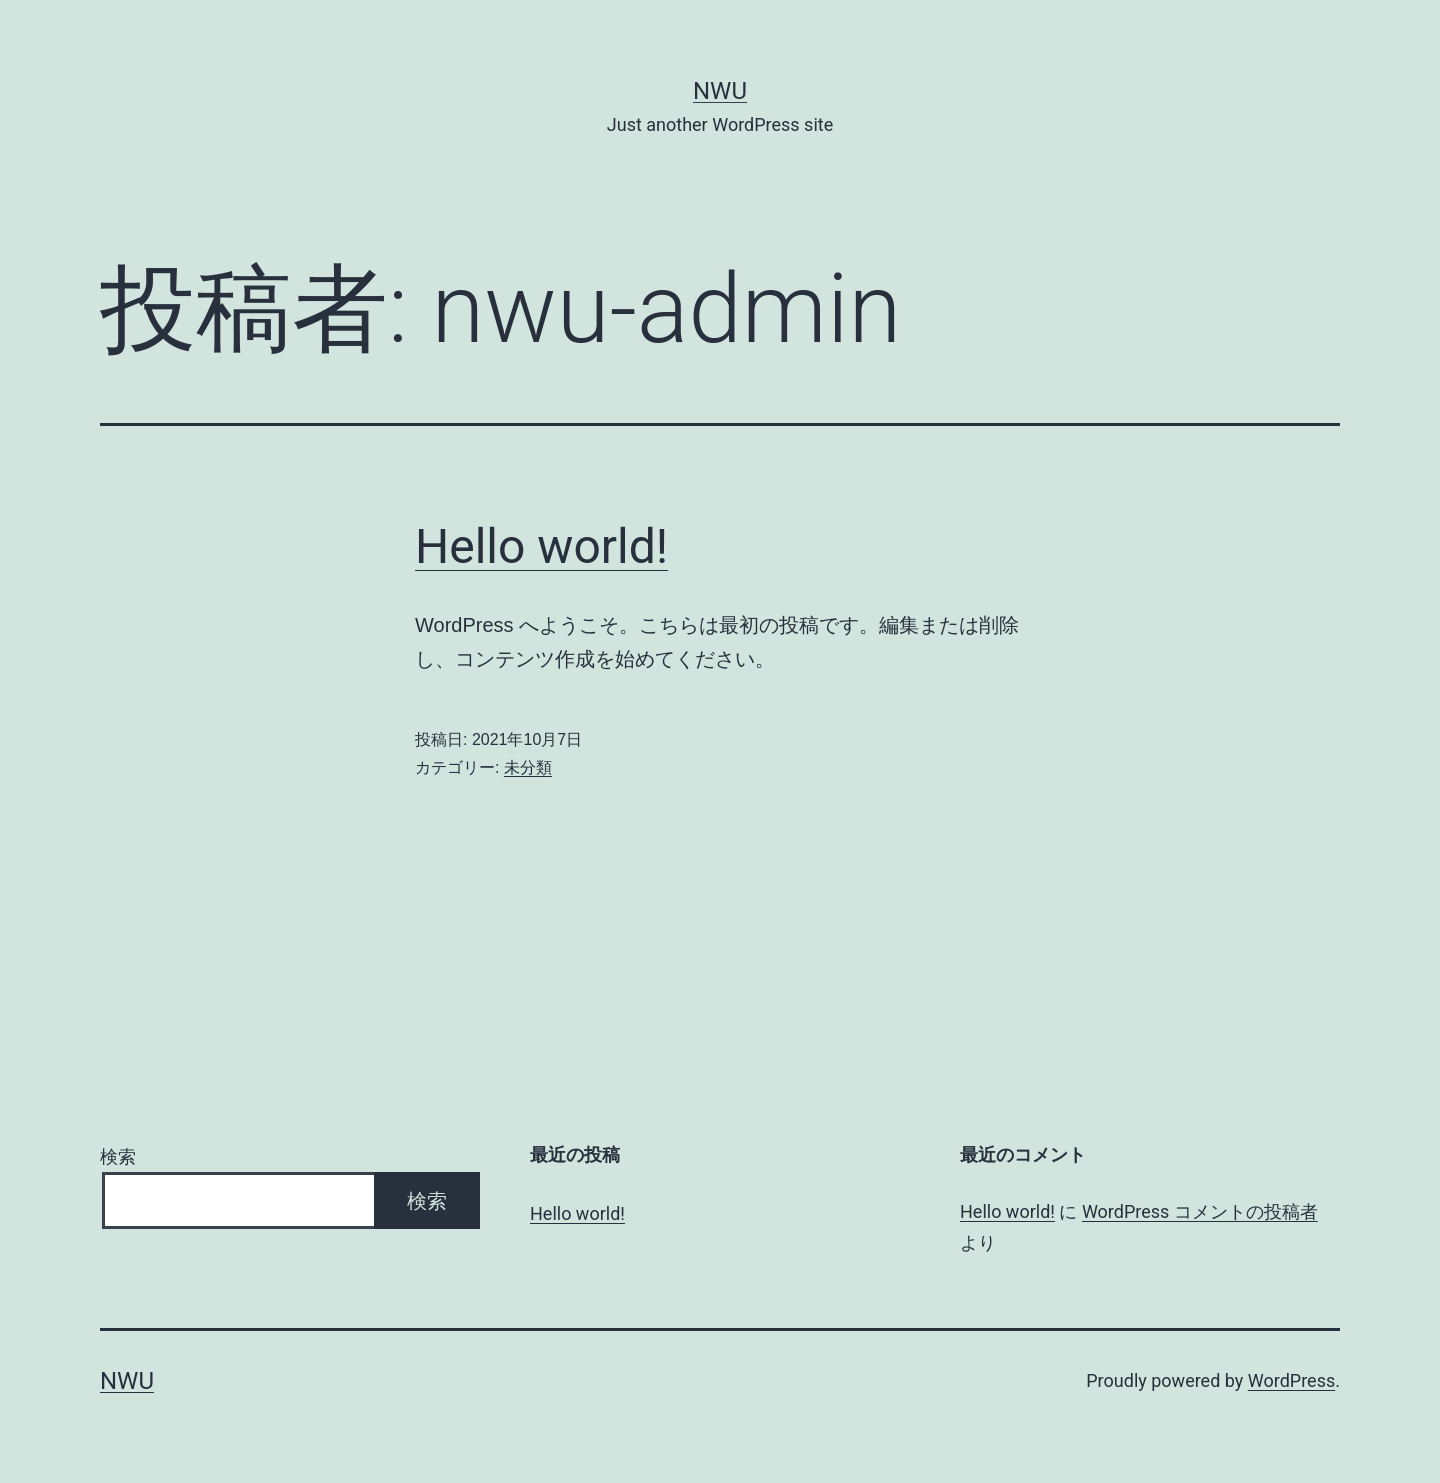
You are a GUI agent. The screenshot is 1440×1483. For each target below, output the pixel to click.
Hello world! (541, 546)
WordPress (1291, 1380)
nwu (720, 91)
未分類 (528, 767)
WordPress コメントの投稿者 (1200, 1211)
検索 (118, 1156)
